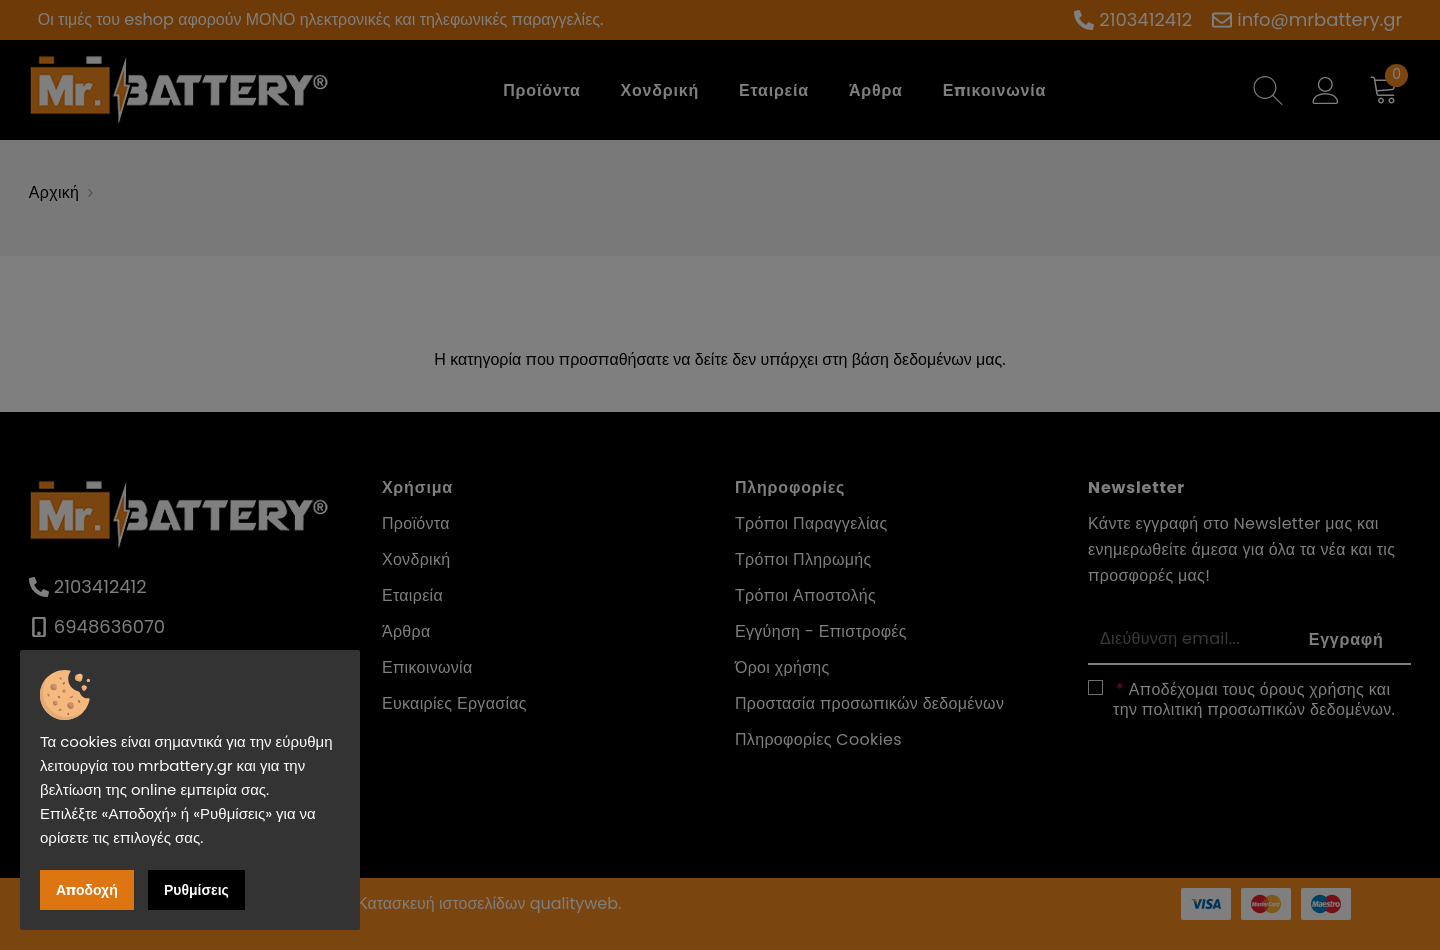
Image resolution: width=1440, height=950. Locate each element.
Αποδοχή (87, 890)
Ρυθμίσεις (196, 890)
